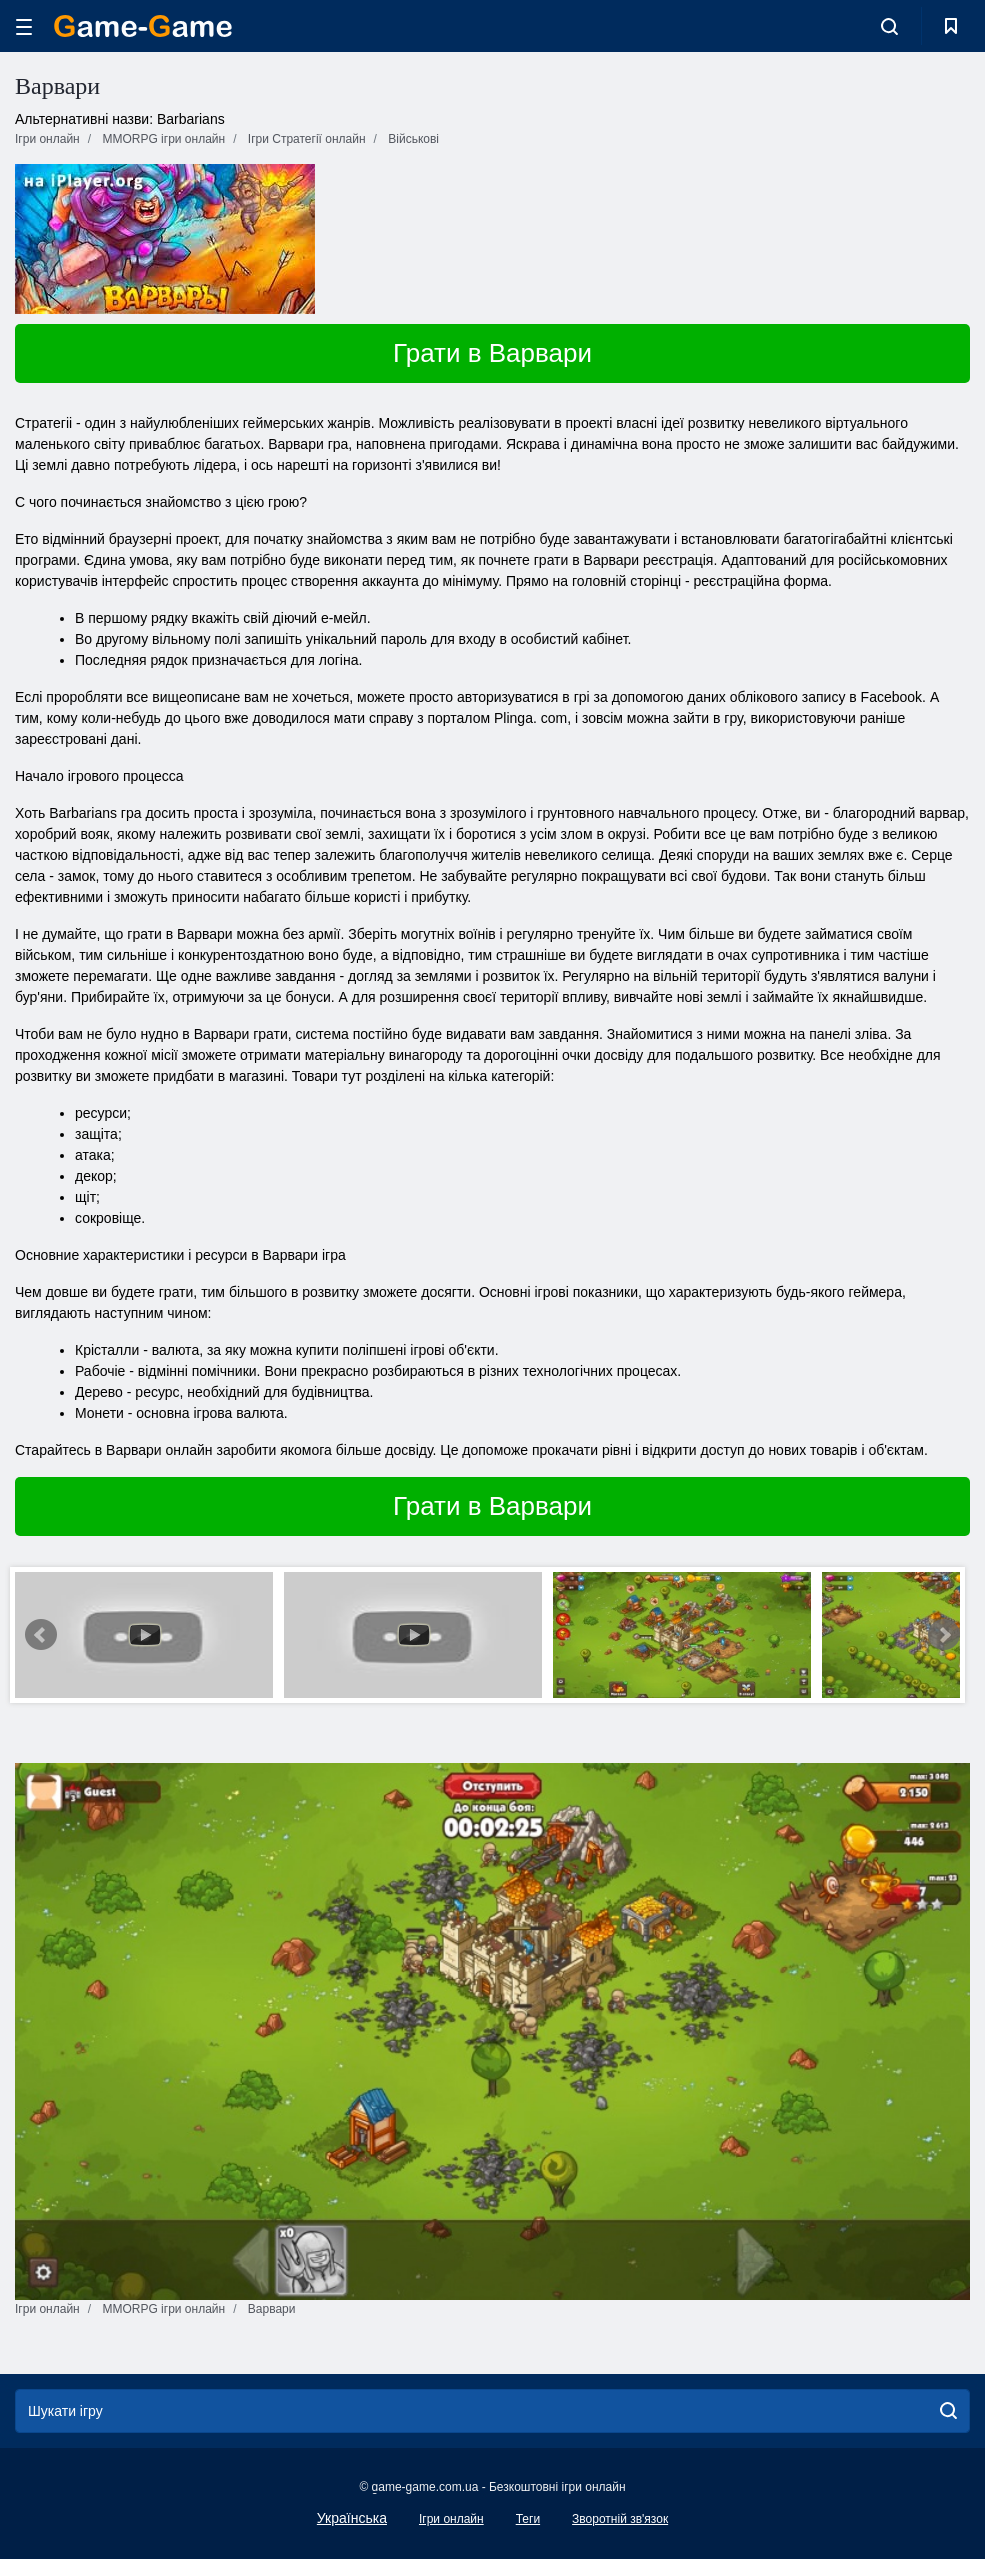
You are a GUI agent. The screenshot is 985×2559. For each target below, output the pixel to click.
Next (944, 1635)
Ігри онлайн (451, 2519)
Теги (528, 2519)
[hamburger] (24, 26)
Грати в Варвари (492, 353)
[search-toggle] (889, 26)
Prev (41, 1635)
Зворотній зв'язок (620, 2519)
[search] (948, 2411)
